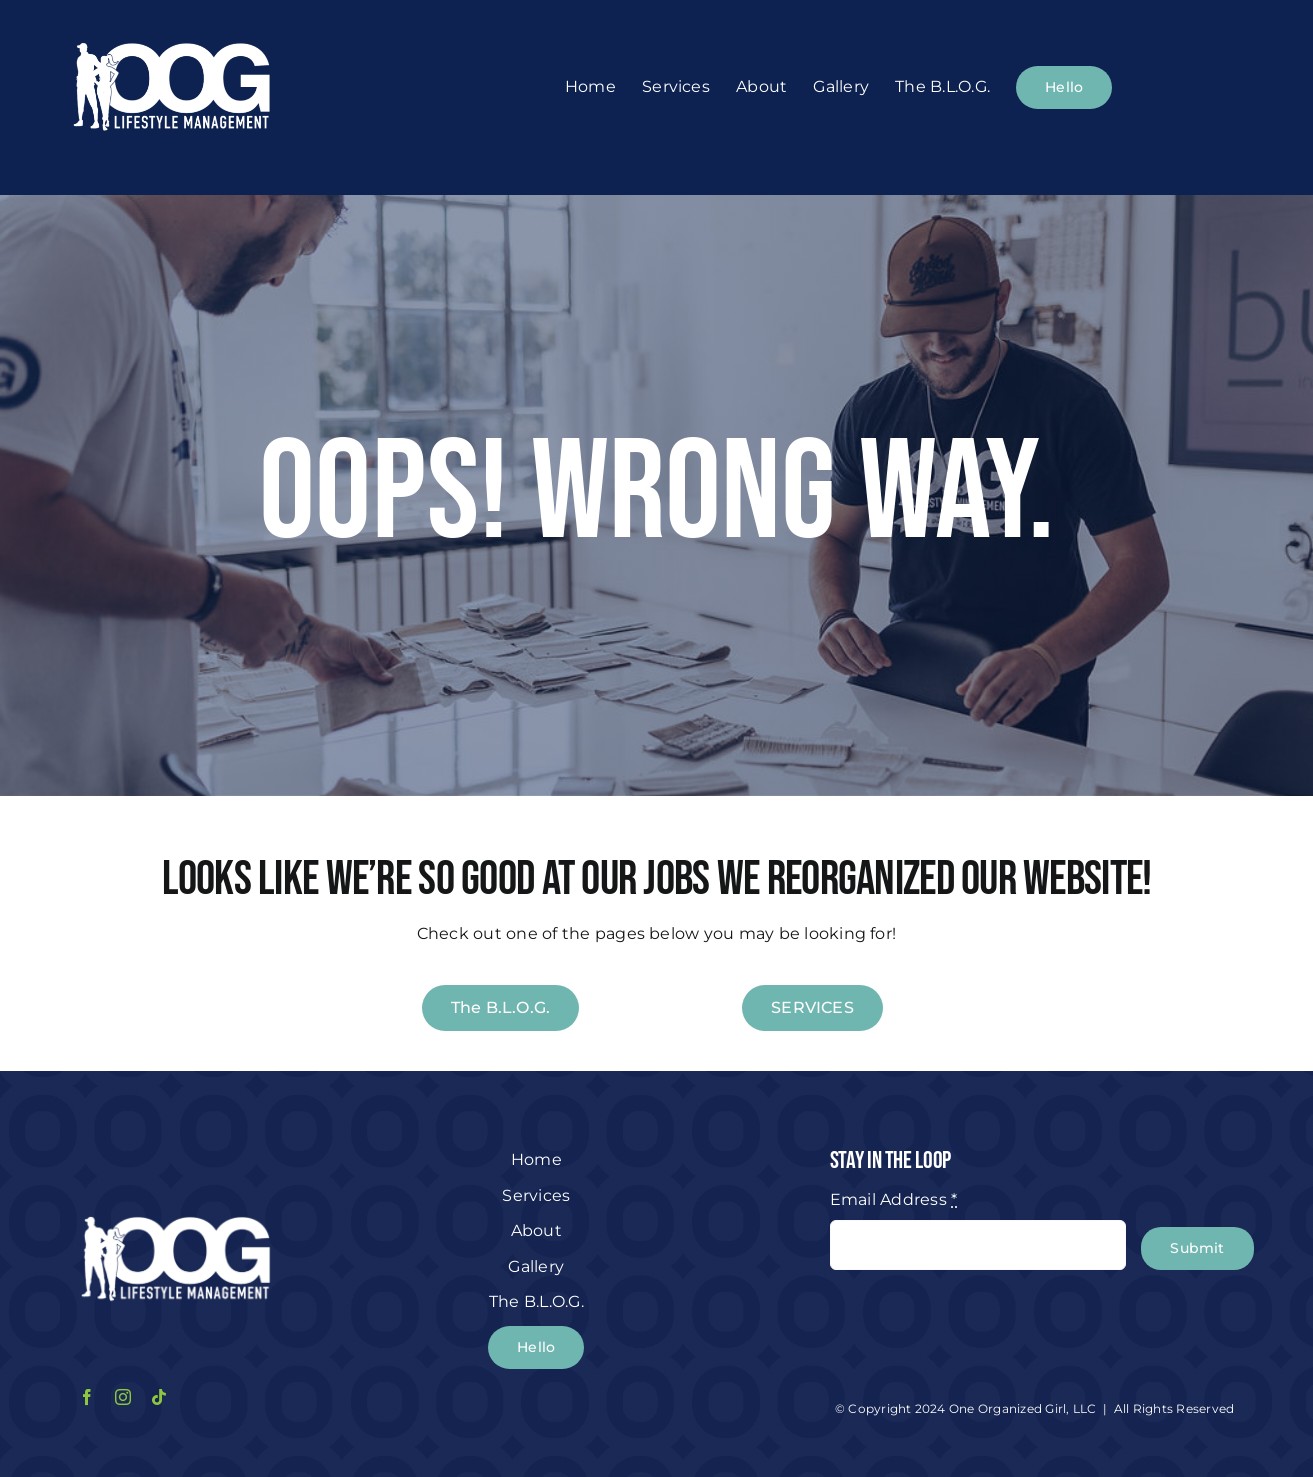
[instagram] (123, 1397)
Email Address (894, 1199)
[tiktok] (159, 1397)
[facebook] (87, 1397)
